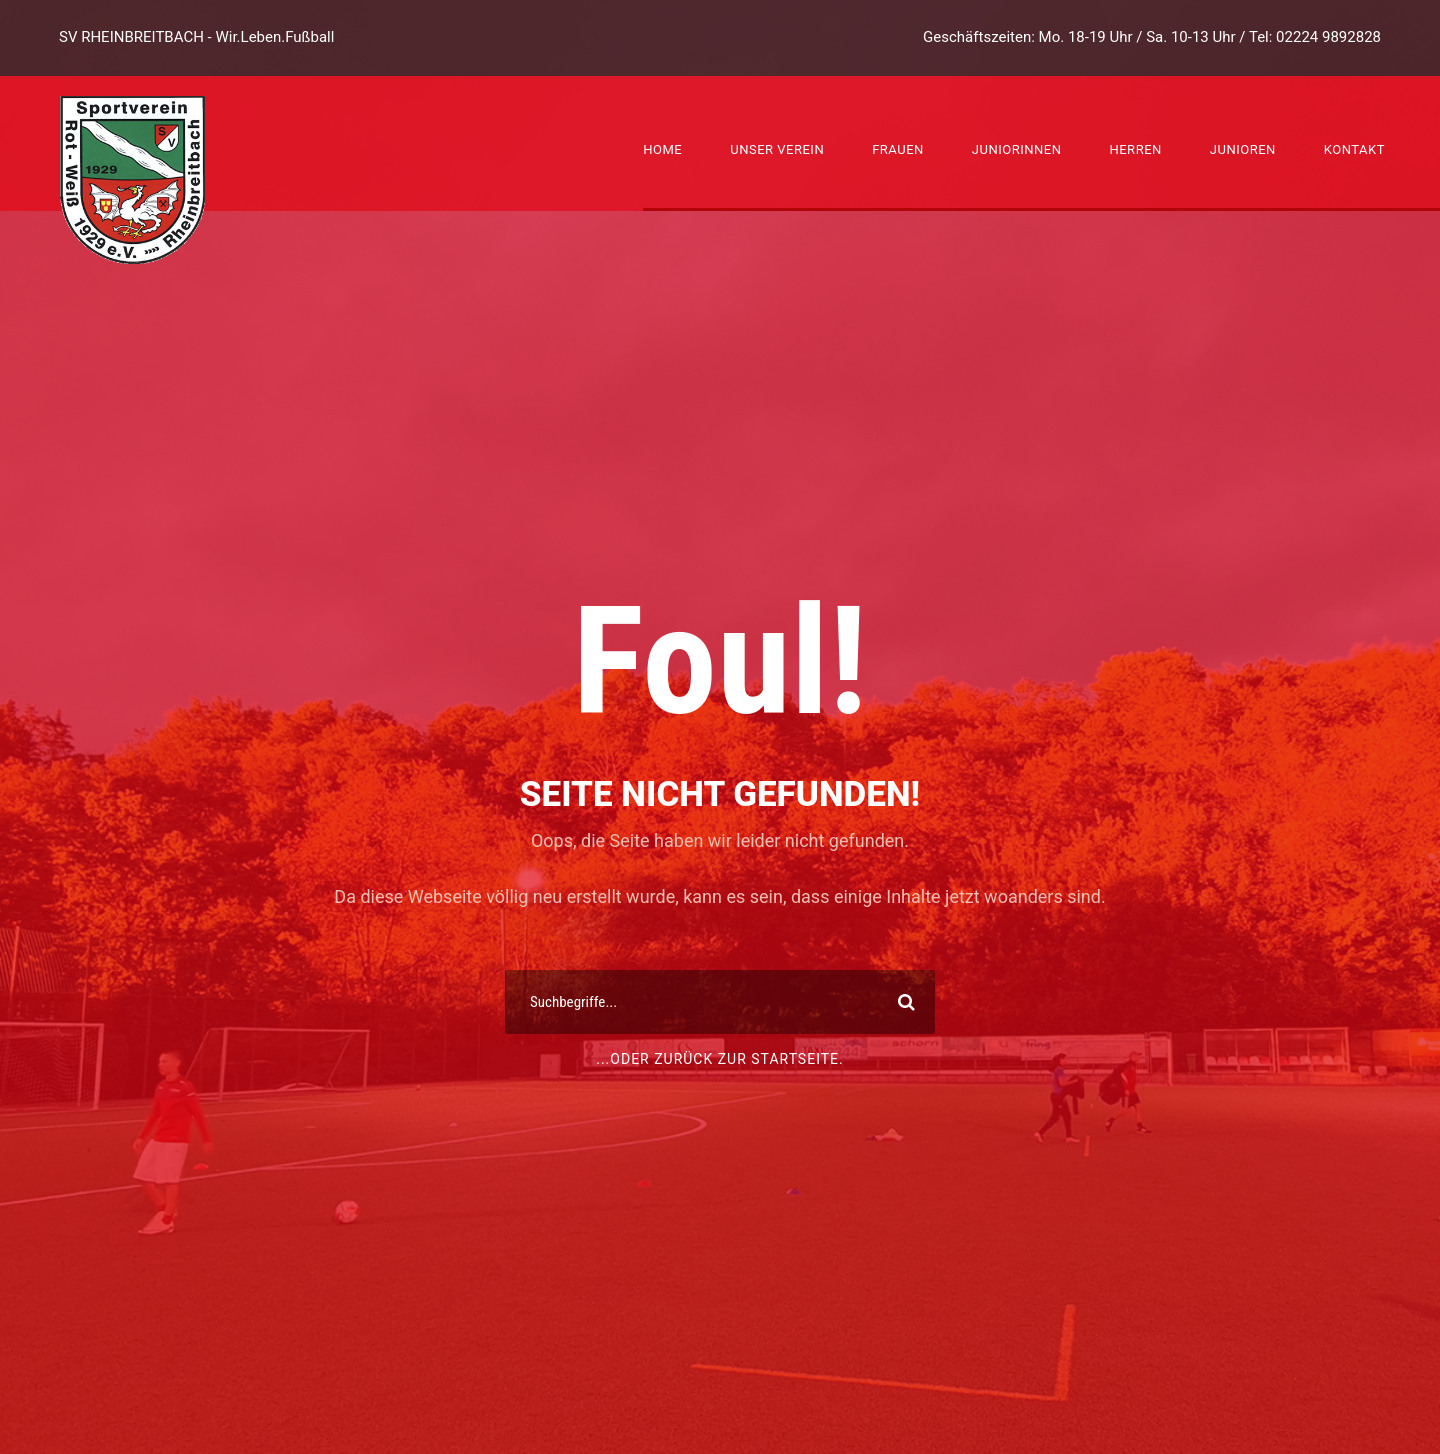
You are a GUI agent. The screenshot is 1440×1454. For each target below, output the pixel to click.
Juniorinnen (1017, 149)
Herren (1135, 149)
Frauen (898, 149)
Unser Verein (777, 149)
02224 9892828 (1328, 37)
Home (662, 149)
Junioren (1243, 149)
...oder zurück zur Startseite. (720, 1059)
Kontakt (1354, 149)
